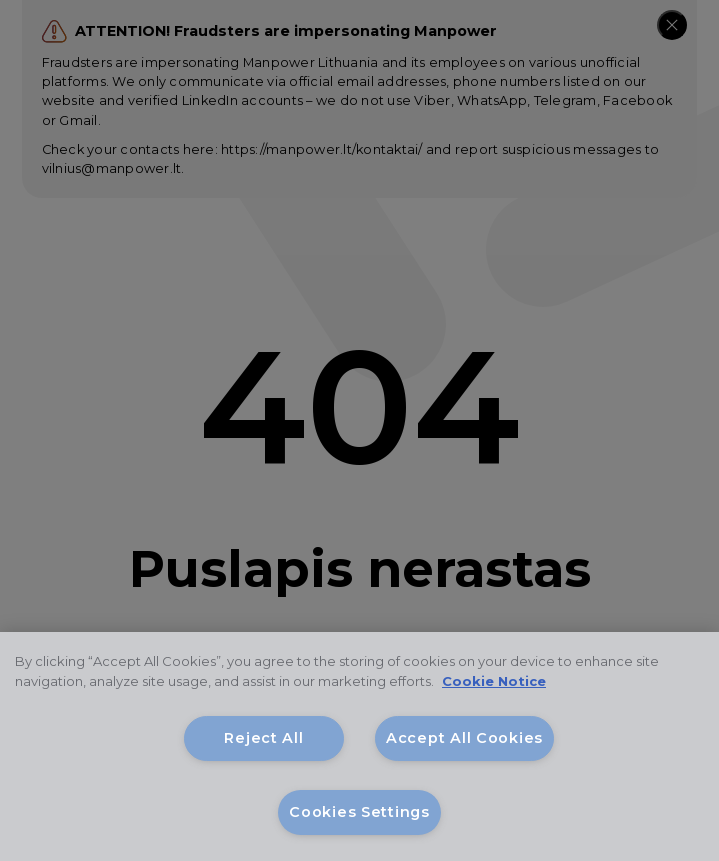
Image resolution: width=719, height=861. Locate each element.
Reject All (263, 738)
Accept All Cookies (464, 738)
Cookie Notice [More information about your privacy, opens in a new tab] (494, 681)
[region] (359, 746)
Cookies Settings (359, 812)
